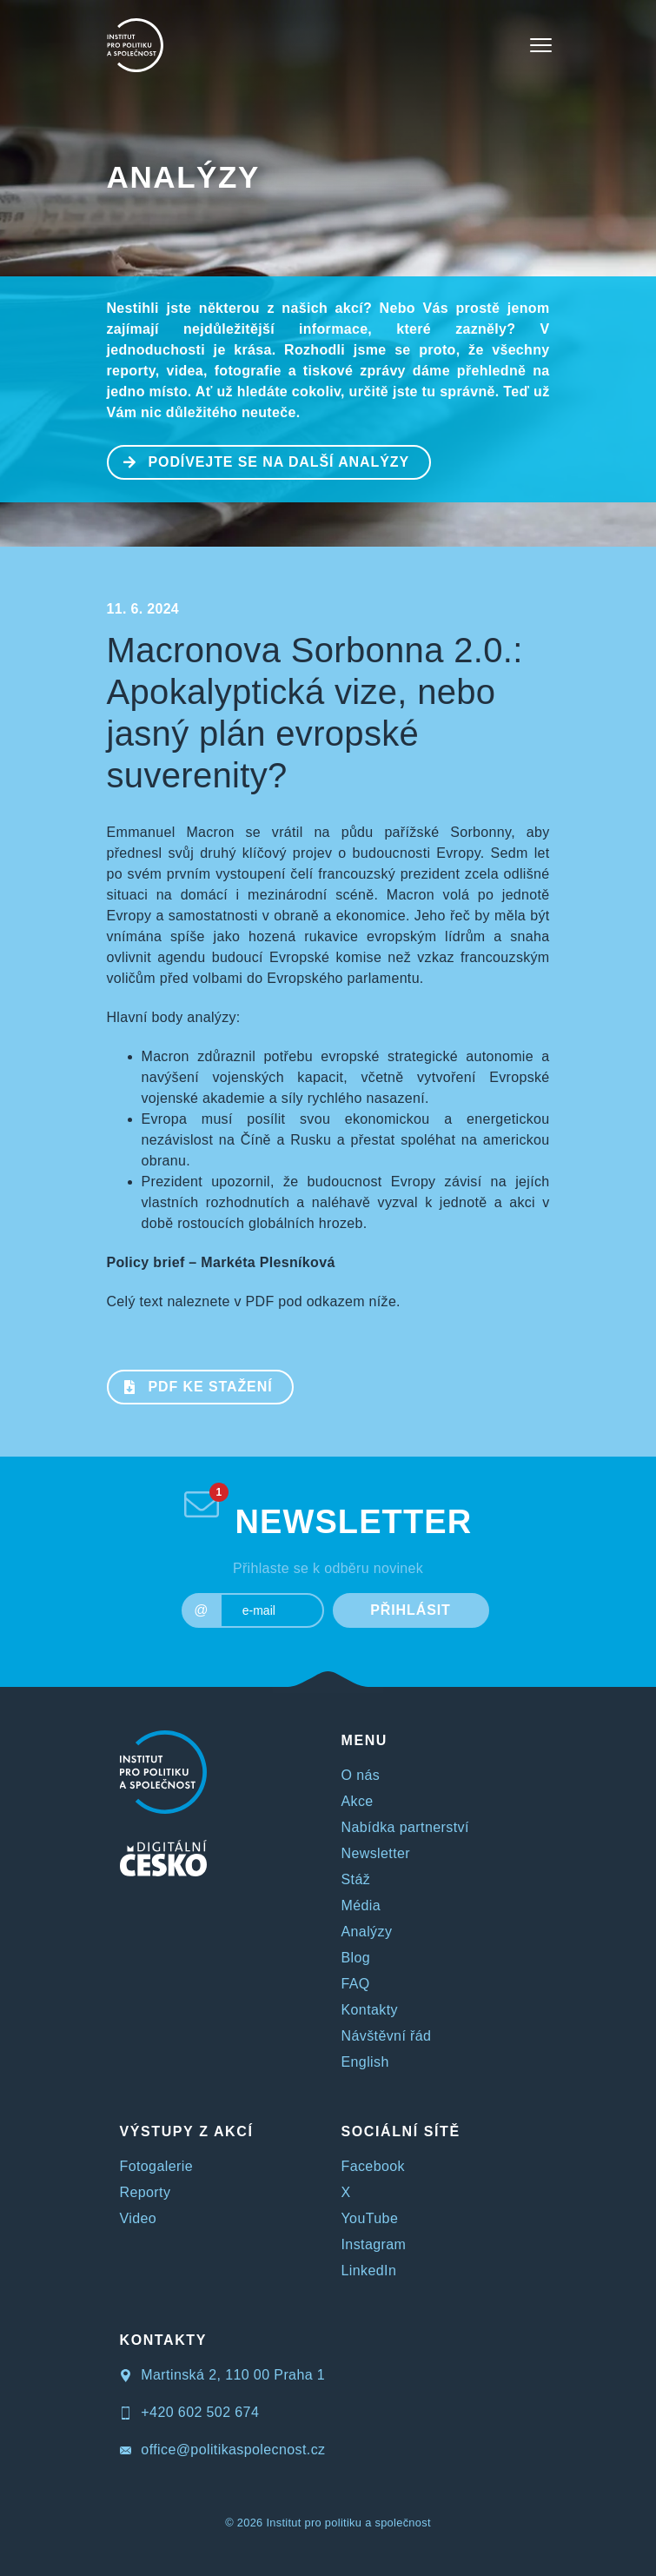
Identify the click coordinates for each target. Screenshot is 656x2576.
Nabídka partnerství (405, 1827)
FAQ (355, 1983)
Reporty (145, 2192)
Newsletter (376, 1853)
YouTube (370, 2218)
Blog (356, 1957)
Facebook (373, 2166)
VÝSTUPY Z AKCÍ (187, 2131)
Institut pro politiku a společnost (348, 2522)
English (365, 2062)
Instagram (374, 2244)
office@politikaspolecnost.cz (223, 2449)
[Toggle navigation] (541, 45)
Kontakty (369, 2009)
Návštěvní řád (386, 2035)
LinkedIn (369, 2270)
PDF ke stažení (191, 1385)
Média (361, 1905)
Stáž (356, 1879)
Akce (357, 1801)
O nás (361, 1775)
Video (138, 2218)
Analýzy (183, 177)
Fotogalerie (156, 2166)
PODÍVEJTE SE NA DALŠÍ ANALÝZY (259, 460)
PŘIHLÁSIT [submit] (410, 1610)
